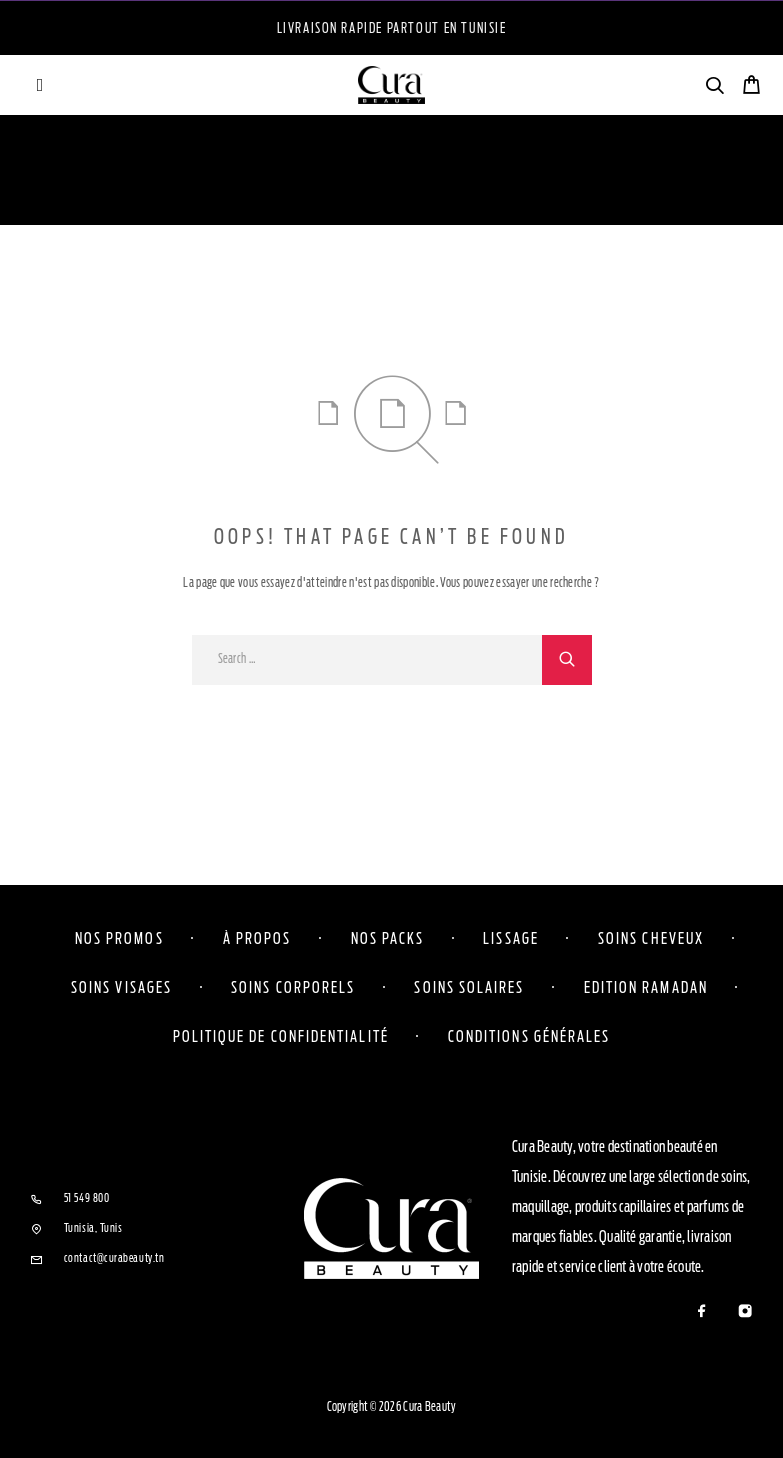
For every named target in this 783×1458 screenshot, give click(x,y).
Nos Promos (119, 938)
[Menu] (40, 85)
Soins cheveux (651, 938)
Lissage (511, 938)
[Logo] (392, 85)
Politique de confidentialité (281, 1036)
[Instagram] (744, 1312)
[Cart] (751, 87)
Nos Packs (388, 938)
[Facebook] (701, 1312)
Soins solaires (469, 987)
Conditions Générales (529, 1036)
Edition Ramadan (646, 987)
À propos (257, 938)
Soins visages (121, 987)
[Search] (714, 88)
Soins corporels (293, 987)
